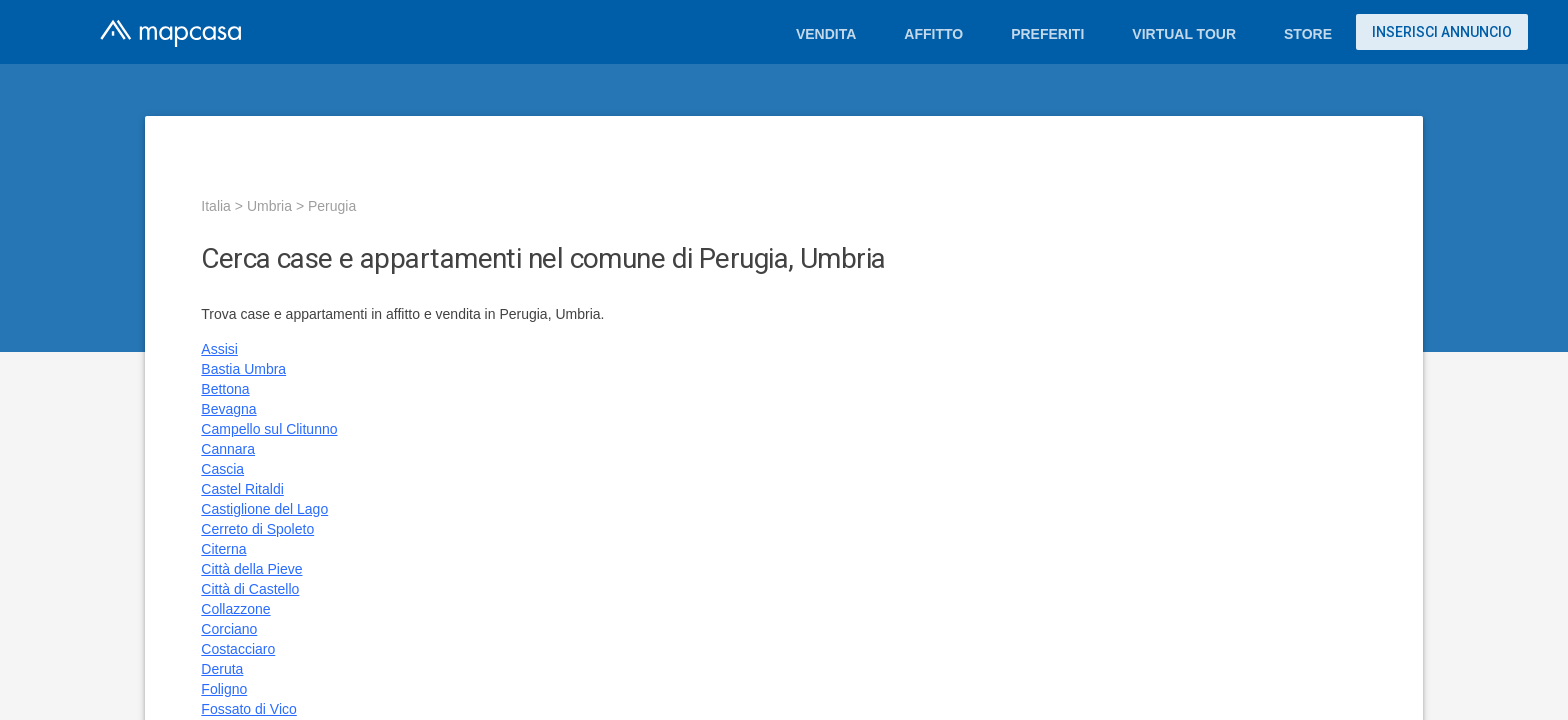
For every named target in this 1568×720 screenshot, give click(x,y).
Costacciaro (238, 649)
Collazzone (235, 609)
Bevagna (228, 409)
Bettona (225, 389)
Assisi (219, 349)
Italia (216, 206)
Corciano (229, 629)
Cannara (228, 449)
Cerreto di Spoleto (257, 529)
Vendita (826, 34)
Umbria (269, 206)
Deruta (222, 669)
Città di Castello (250, 589)
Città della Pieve (251, 569)
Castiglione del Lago (264, 509)
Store (1308, 34)
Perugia (332, 206)
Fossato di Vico (248, 709)
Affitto (933, 34)
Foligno (224, 689)
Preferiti (1047, 34)
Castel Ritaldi (242, 489)
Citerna (223, 549)
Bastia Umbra (243, 369)
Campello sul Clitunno (269, 429)
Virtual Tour (1184, 34)
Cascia (222, 469)
